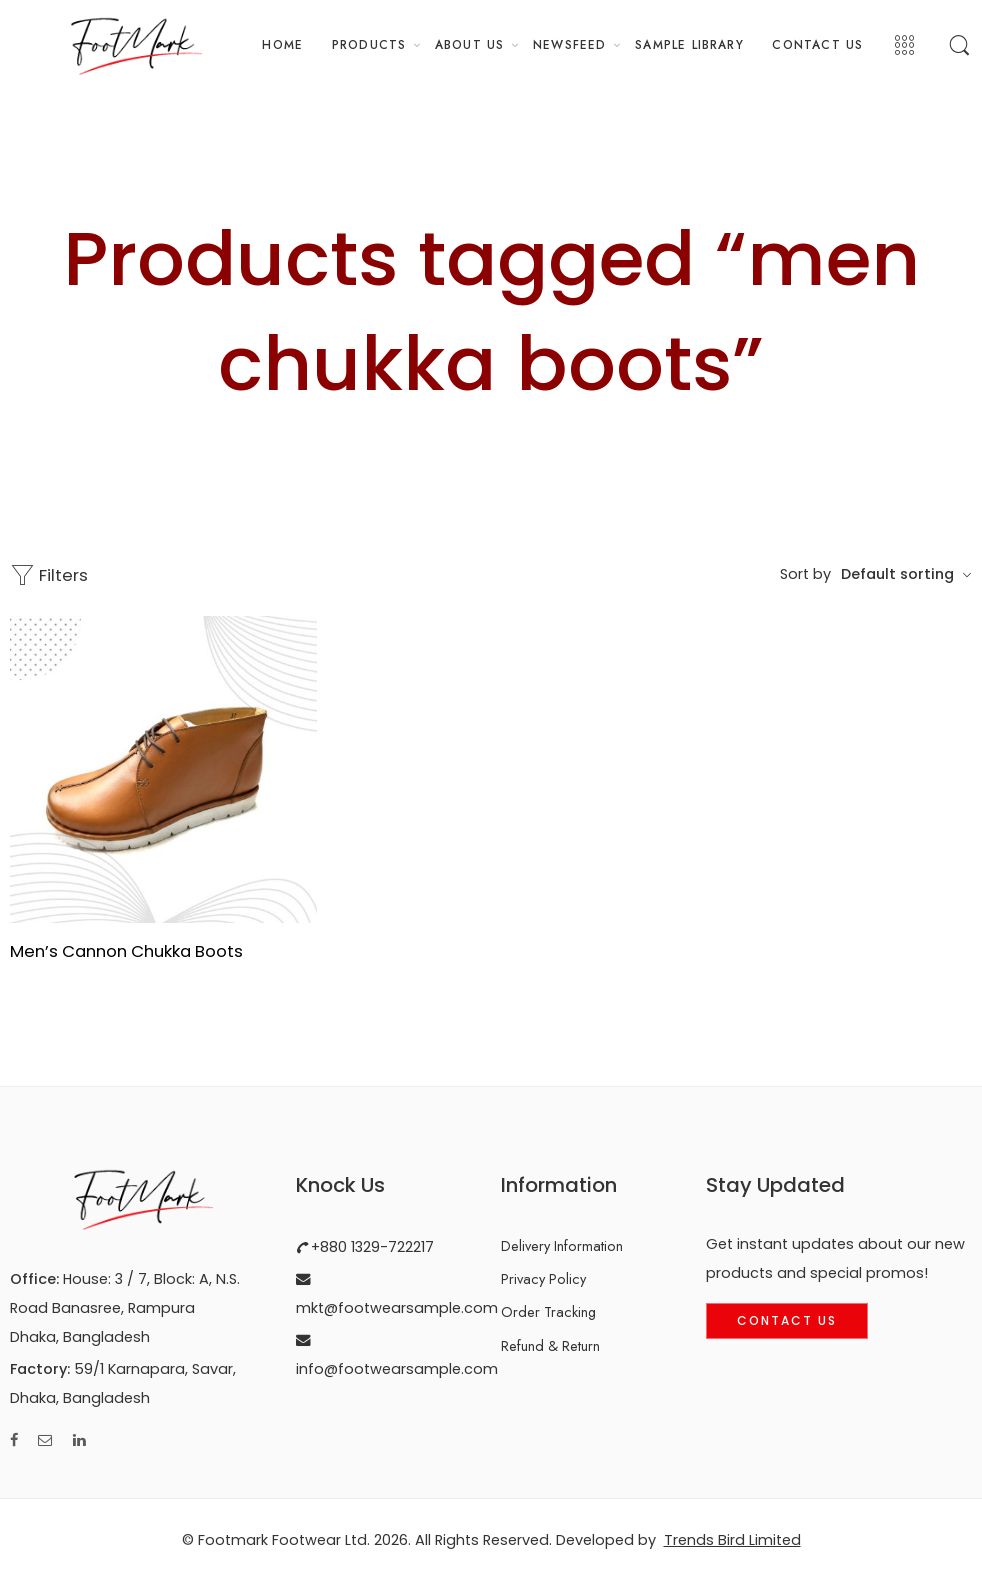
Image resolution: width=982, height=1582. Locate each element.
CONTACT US (817, 44)
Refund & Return (550, 1345)
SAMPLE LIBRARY (689, 44)
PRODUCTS (369, 44)
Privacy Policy (543, 1278)
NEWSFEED (570, 44)
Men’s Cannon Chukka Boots (126, 951)
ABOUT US (470, 44)
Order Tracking (548, 1311)
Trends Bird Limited (732, 1540)
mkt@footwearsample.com (397, 1308)
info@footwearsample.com (397, 1369)
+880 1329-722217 (370, 1247)
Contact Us (787, 1320)
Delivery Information (562, 1245)
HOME (282, 44)
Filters (49, 575)
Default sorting (897, 574)
